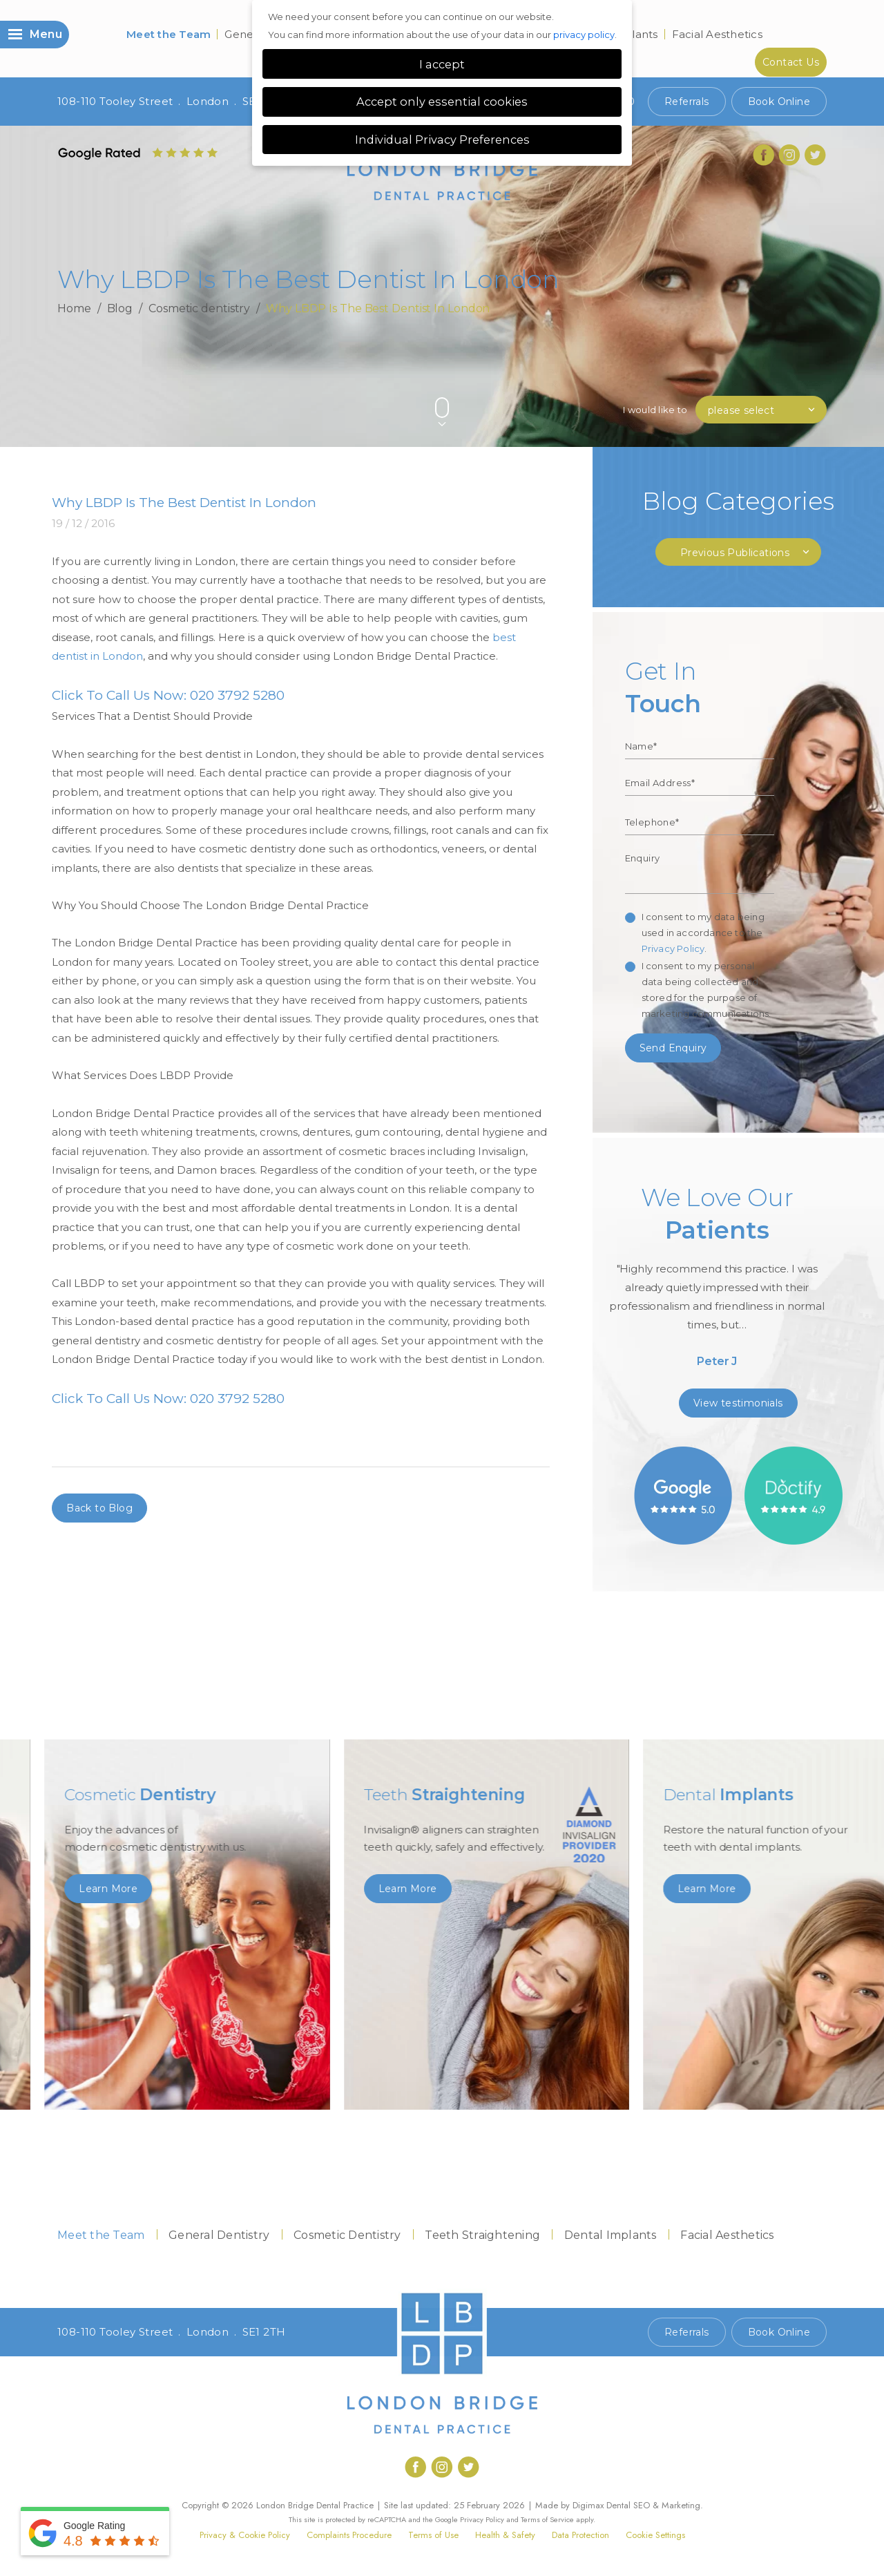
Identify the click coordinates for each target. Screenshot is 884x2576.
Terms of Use (433, 2534)
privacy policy (584, 34)
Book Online (779, 101)
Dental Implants (610, 2235)
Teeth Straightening (482, 2235)
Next (820, 384)
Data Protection (580, 2534)
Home (74, 308)
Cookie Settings (655, 2534)
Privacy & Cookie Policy (245, 2534)
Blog (120, 308)
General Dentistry (219, 2235)
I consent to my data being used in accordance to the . (703, 932)
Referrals (686, 101)
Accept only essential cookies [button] (442, 101)
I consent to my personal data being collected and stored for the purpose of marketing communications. (706, 989)
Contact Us (790, 62)
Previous (787, 384)
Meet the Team (168, 34)
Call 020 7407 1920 (586, 2332)
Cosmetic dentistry (199, 308)
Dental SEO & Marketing (653, 2505)
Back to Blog (99, 1508)
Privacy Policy (673, 948)
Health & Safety (505, 2534)
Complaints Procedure (349, 2534)
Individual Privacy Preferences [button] (442, 139)
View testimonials (738, 1403)
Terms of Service (547, 2519)
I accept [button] (442, 64)
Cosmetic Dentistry (347, 2235)
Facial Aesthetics (717, 34)
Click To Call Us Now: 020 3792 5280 (168, 695)
